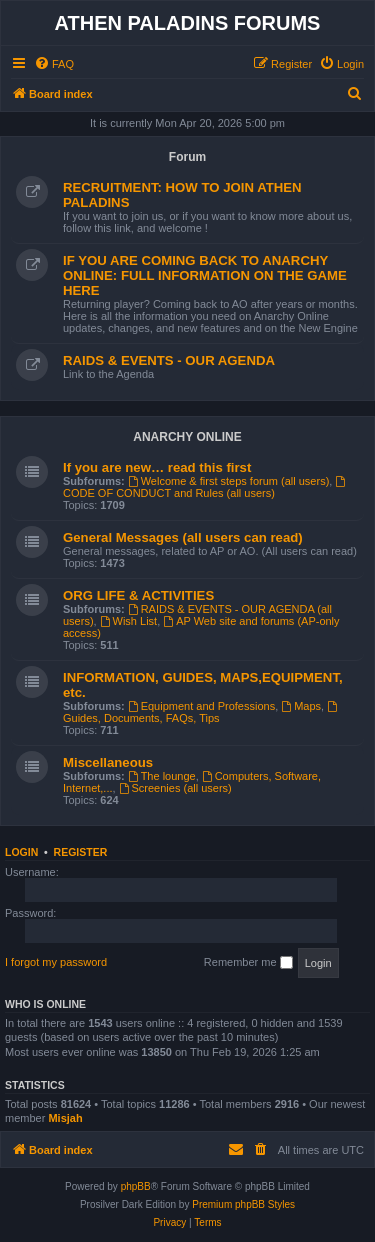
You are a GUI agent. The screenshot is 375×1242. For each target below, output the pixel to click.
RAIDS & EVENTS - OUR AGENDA (169, 360)
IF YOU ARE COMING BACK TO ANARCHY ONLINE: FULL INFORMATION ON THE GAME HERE (205, 275)
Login (21, 852)
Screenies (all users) (175, 788)
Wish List (128, 621)
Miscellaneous (108, 762)
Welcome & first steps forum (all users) (229, 481)
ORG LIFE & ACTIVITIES (138, 595)
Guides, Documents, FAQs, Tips (201, 712)
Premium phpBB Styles (243, 1204)
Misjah (65, 1118)
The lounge (162, 776)
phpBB (136, 1186)
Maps (301, 706)
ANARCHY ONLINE (187, 437)
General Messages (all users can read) (183, 537)
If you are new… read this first (157, 467)
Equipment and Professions (201, 706)
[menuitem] (54, 64)
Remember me (248, 963)
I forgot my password (56, 962)
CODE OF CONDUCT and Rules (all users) (205, 487)
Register (81, 852)
